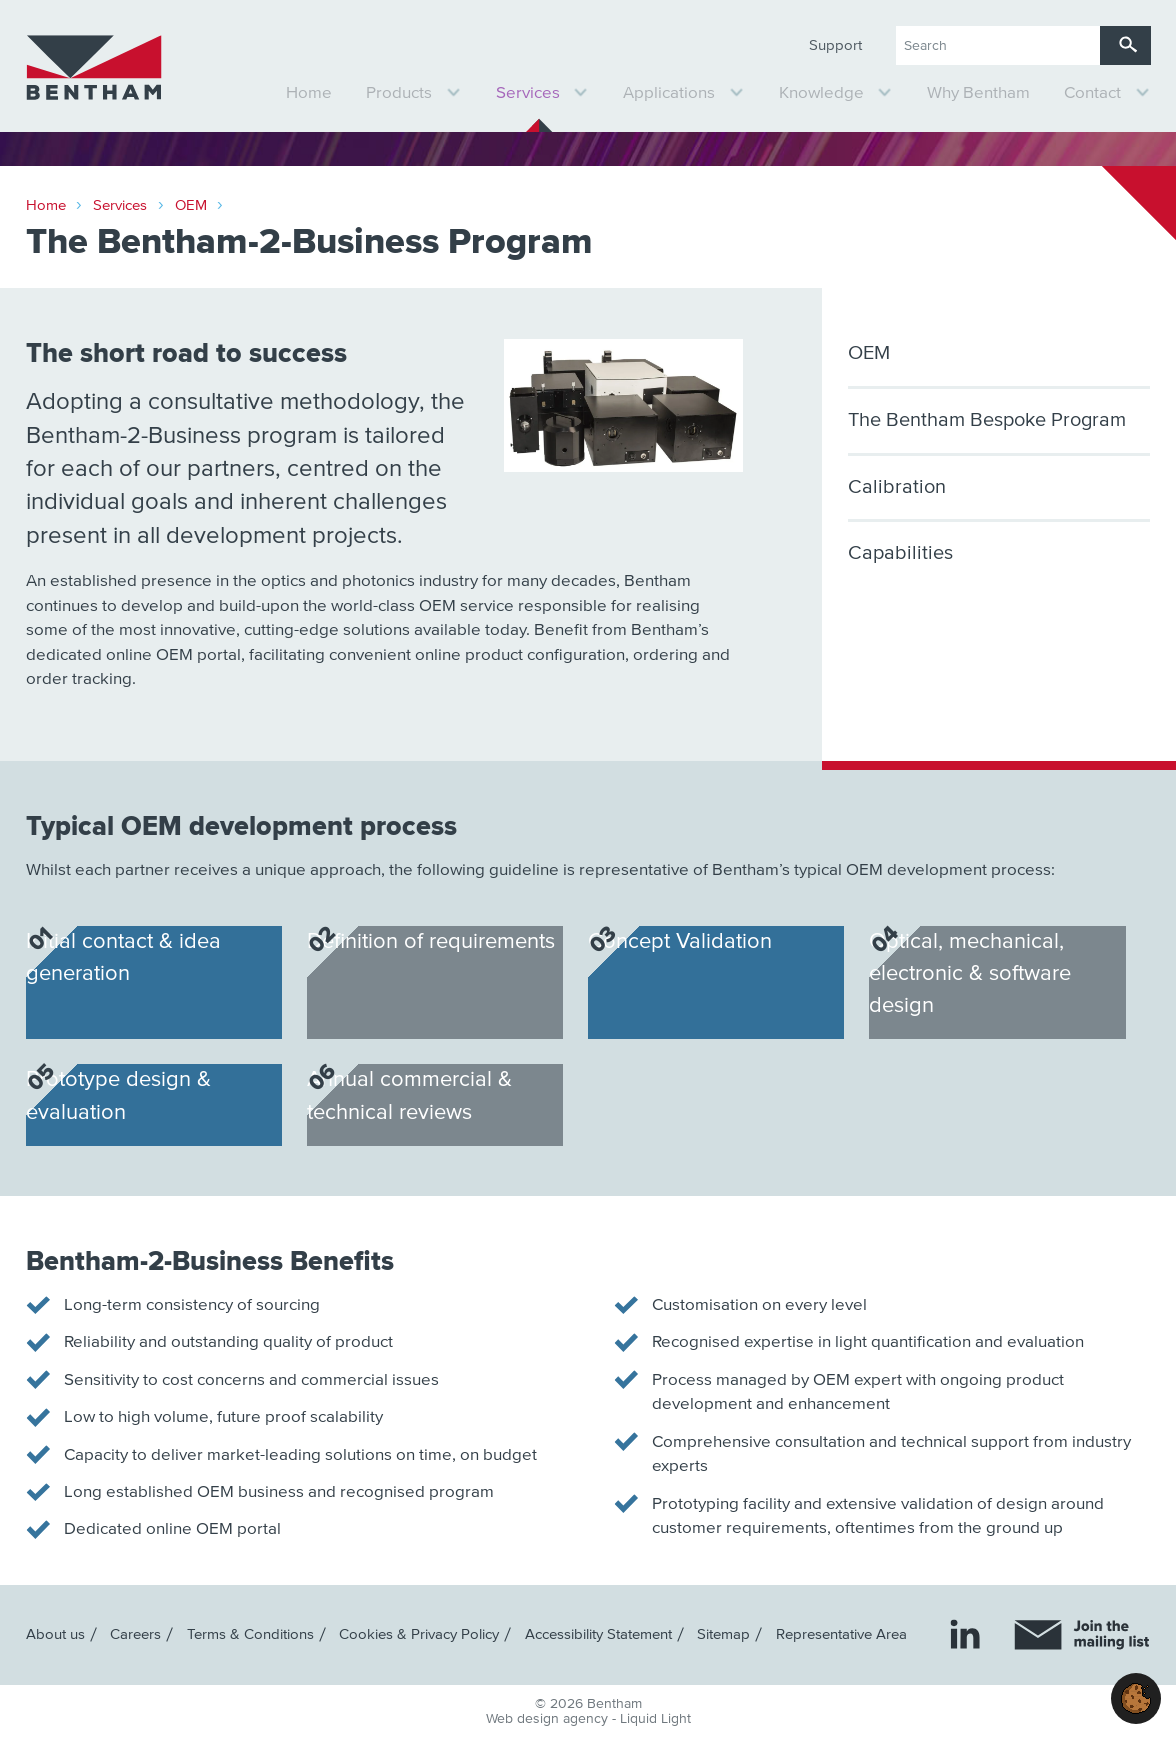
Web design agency (549, 1719)
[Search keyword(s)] (998, 45)
